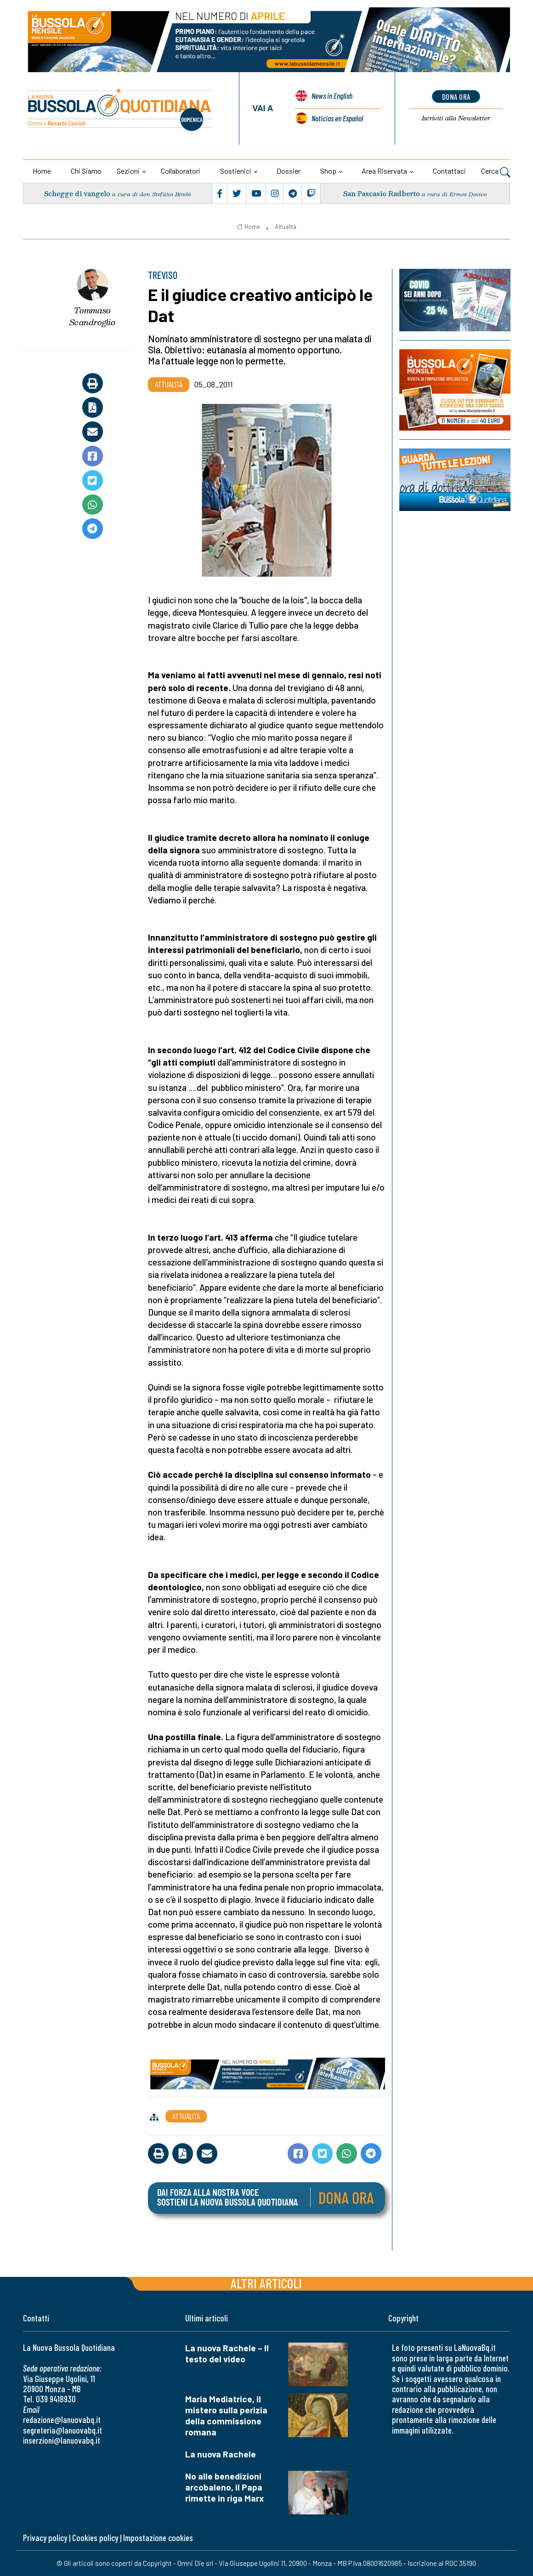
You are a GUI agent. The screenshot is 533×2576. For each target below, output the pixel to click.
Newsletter (456, 118)
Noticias (337, 118)
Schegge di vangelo (77, 193)
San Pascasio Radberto (382, 193)
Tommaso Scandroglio (92, 316)
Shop (328, 170)
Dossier (289, 170)
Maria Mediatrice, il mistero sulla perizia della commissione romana (226, 2415)
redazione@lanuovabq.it (62, 2419)
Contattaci (449, 170)
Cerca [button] (495, 172)
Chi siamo (86, 170)
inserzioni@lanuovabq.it (61, 2440)
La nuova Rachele (220, 2454)
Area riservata (384, 170)
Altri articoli (266, 2283)
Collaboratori (180, 170)
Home (42, 170)
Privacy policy (45, 2537)
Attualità (285, 226)
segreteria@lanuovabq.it (62, 2430)
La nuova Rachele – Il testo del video (227, 2353)
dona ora (456, 96)
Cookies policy (95, 2537)
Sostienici (235, 170)
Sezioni (128, 170)
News (332, 97)
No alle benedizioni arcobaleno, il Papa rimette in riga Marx (224, 2487)
